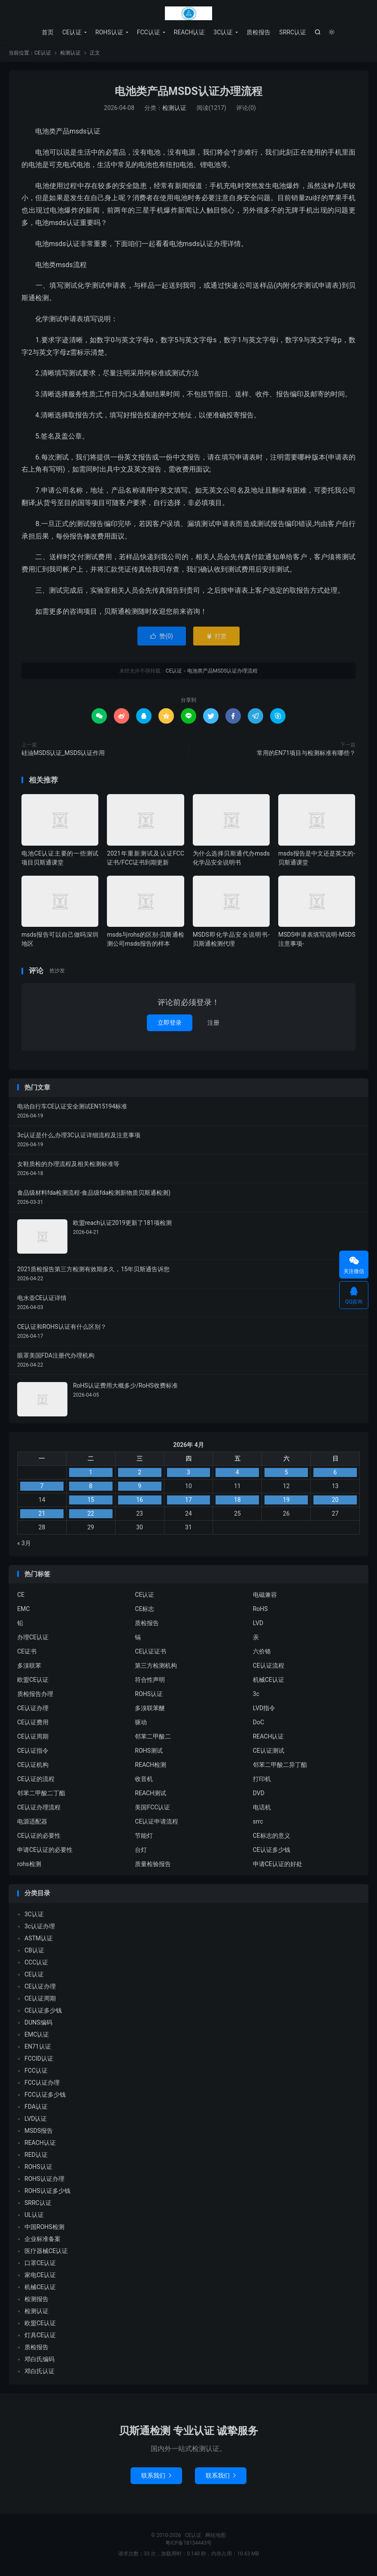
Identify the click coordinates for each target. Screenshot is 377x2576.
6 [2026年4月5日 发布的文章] (335, 1473)
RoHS (260, 1610)
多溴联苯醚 (150, 1709)
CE (20, 1595)
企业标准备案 (42, 2240)
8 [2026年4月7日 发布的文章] (90, 1487)
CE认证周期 (33, 1737)
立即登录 (170, 1023)
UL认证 (34, 2216)
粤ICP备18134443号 (188, 2544)
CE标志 (144, 1610)
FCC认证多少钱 (45, 2095)
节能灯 (144, 1836)
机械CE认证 (268, 1681)
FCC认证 (148, 32)
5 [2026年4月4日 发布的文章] (286, 1473)
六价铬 (262, 1652)
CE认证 (188, 13)
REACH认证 (189, 32)
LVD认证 (35, 2119)
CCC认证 (36, 1963)
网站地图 (215, 2536)
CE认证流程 (268, 1666)
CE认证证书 (150, 1652)
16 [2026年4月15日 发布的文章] (139, 1501)
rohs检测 (29, 1865)
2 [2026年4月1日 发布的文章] (139, 1473)
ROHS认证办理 (44, 2180)
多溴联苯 (29, 1666)
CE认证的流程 (36, 1780)
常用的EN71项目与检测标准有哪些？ (306, 754)
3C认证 (223, 32)
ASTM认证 (38, 1939)
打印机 (262, 1780)
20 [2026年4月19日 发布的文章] (335, 1501)
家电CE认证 (40, 2276)
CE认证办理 (33, 1709)
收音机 (144, 1780)
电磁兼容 (265, 1595)
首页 (48, 32)
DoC (258, 1723)
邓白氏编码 (39, 2360)
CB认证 (34, 1951)
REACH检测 (150, 1766)
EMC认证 (36, 2035)
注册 (213, 1023)
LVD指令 (264, 1709)
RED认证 (36, 2156)
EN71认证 (37, 2047)
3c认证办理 (39, 1927)
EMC (23, 1610)
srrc (258, 1822)
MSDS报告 (38, 2131)
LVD (258, 1624)
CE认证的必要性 (39, 1836)
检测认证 (70, 54)
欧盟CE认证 (33, 1681)
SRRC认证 (292, 32)
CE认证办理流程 (39, 1808)
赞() (161, 637)
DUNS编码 (38, 2023)
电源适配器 (32, 1822)
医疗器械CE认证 (46, 2252)
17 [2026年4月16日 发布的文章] (188, 1501)
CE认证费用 (33, 1723)
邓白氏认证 (39, 2372)
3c (256, 1695)
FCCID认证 (38, 2059)
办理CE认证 (33, 1638)
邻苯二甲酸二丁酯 (41, 1794)
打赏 (216, 637)
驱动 (141, 1723)
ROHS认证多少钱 (47, 2192)
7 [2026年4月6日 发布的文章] (41, 1487)
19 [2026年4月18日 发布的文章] (286, 1501)
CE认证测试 (268, 1751)
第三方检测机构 (156, 1666)
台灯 (141, 1851)
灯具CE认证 (40, 2336)
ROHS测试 (149, 1751)
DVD (259, 1794)
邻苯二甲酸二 (153, 1737)
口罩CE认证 (40, 2264)
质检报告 (258, 32)
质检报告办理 (35, 1695)
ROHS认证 (109, 32)
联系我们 (156, 2476)
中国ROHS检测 (44, 2228)
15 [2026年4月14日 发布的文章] (90, 1501)
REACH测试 (150, 1794)
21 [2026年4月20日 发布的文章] (42, 1514)
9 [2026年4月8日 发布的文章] (139, 1487)
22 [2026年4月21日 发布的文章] (90, 1514)
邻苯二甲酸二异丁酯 (280, 1766)
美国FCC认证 (152, 1808)
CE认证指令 (33, 1751)
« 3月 (24, 1544)
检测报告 (36, 2300)
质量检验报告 (153, 1865)
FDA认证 (36, 2107)
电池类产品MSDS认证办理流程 (188, 92)
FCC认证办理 (42, 2083)
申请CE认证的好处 (277, 1865)
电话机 (262, 1808)
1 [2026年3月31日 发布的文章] (90, 1473)
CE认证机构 (33, 1766)
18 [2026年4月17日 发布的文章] (237, 1501)
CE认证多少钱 (271, 1851)
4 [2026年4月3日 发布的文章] (237, 1473)
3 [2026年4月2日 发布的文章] (188, 1473)
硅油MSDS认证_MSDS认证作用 (63, 754)
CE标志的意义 (271, 1836)
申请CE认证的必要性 (45, 1851)
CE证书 (26, 1652)
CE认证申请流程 (156, 1822)
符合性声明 (150, 1681)
